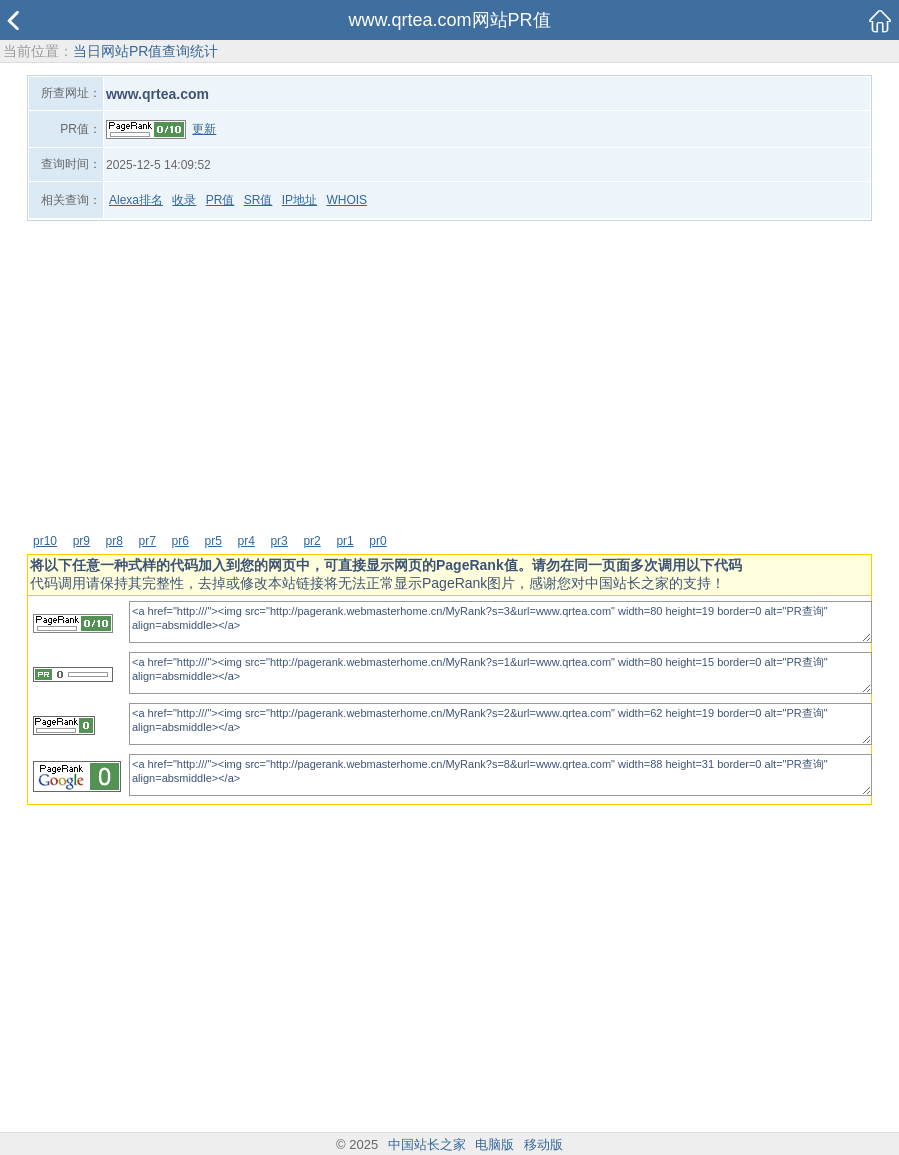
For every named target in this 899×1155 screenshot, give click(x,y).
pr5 (213, 541)
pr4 (245, 541)
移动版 (543, 1144)
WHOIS (346, 200)
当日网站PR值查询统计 (145, 51)
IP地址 (299, 200)
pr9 (81, 541)
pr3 (278, 541)
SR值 (258, 200)
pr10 (45, 541)
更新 (204, 129)
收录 (184, 200)
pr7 (147, 541)
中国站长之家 (427, 1144)
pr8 (114, 541)
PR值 (220, 200)
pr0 (377, 541)
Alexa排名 (136, 200)
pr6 (180, 541)
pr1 (344, 541)
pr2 (311, 541)
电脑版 (494, 1144)
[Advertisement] (449, 376)
